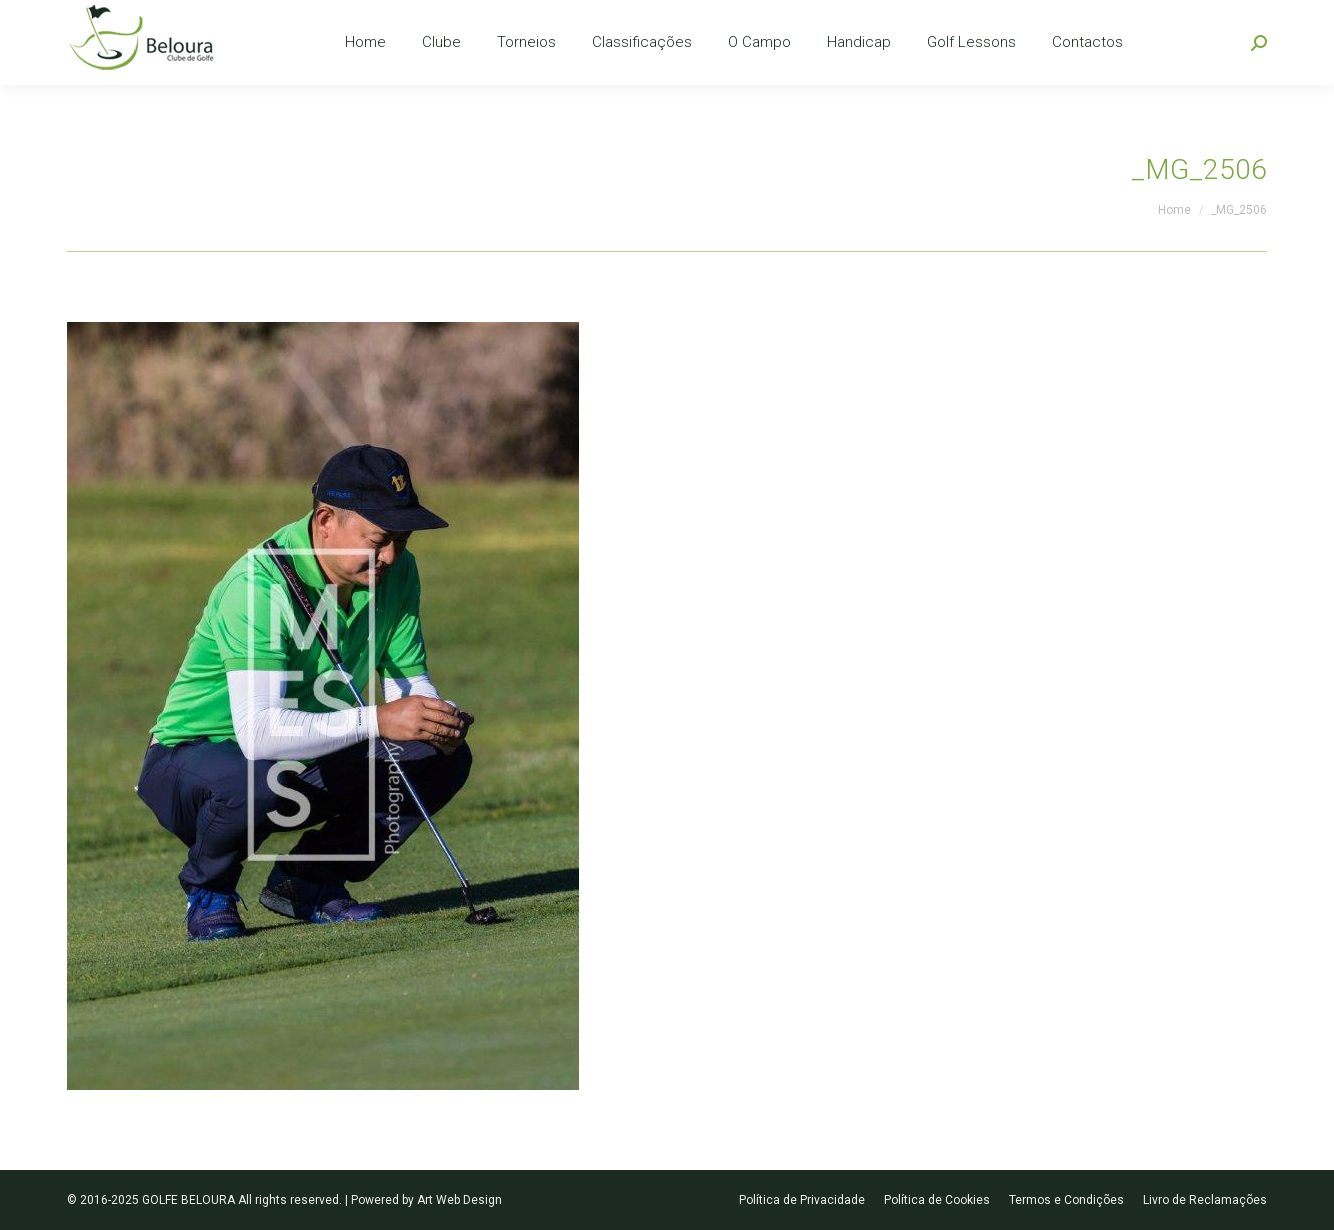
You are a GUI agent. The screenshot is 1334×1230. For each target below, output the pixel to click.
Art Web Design (459, 1200)
